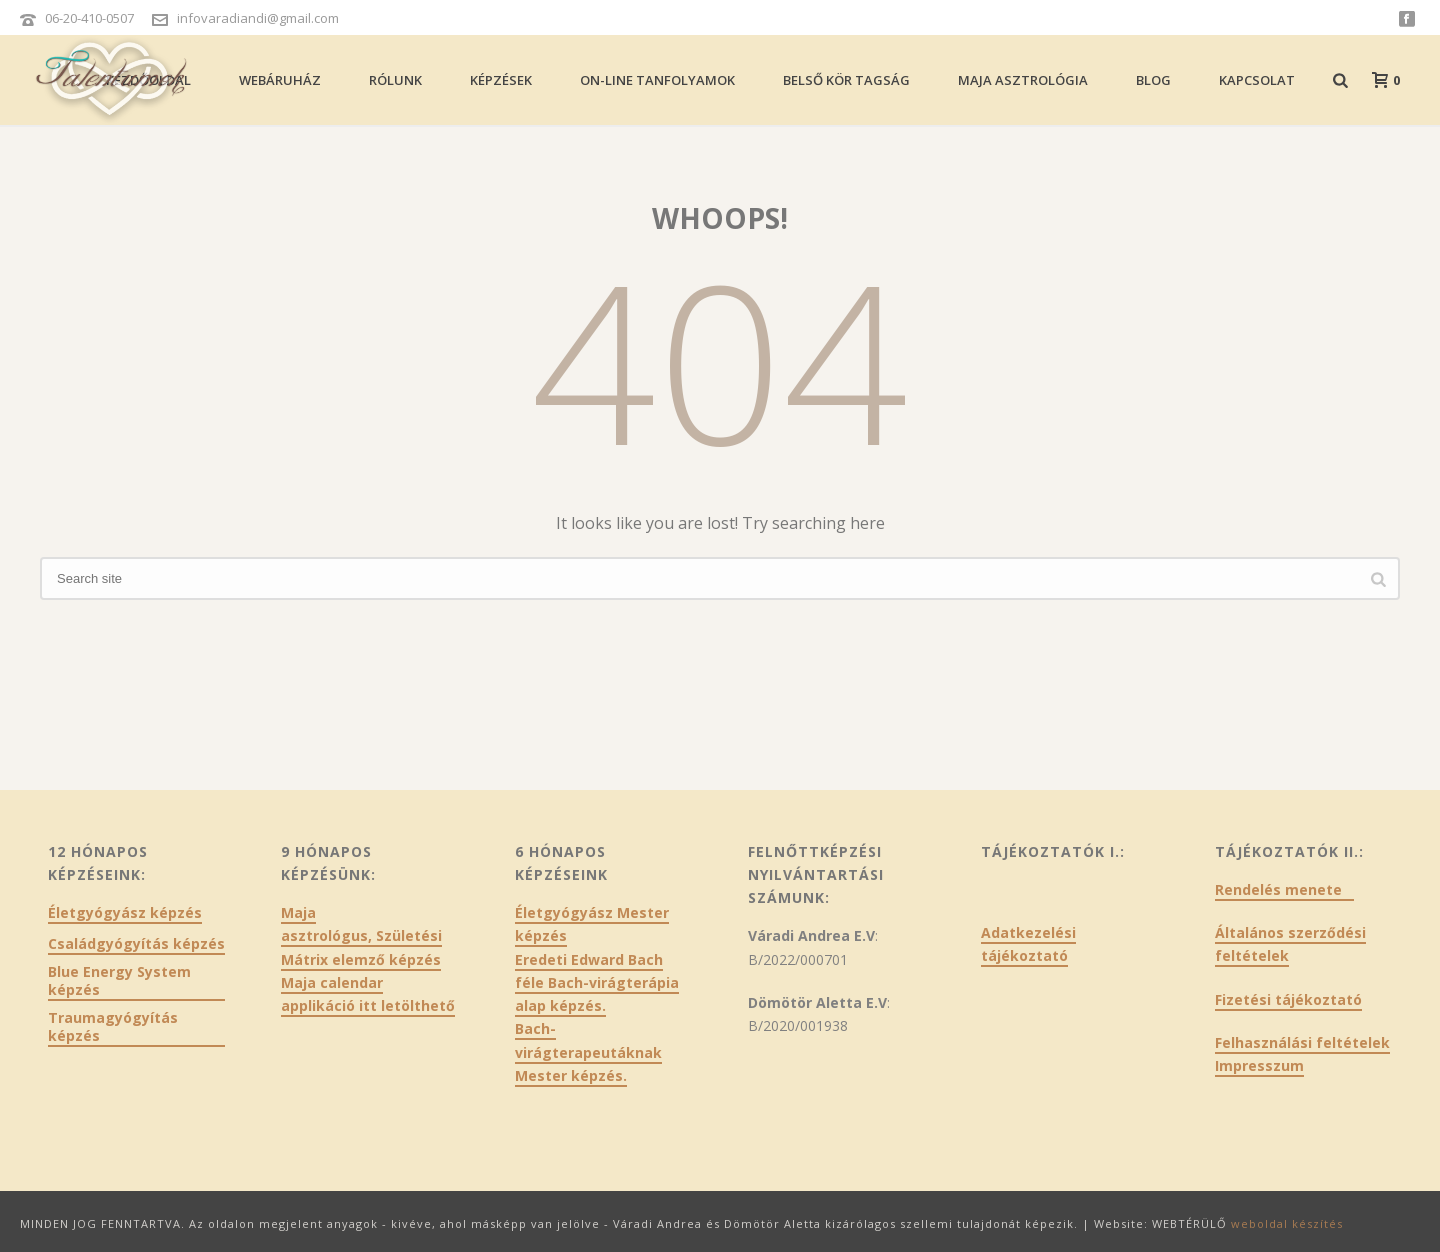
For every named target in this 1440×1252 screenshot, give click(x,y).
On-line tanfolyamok (657, 80)
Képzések (501, 80)
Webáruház (280, 80)
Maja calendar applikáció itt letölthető (368, 994)
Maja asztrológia (1023, 80)
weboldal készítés (1287, 1223)
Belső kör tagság (846, 80)
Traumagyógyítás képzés (113, 1027)
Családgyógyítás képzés (136, 944)
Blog (1153, 80)
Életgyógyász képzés (125, 913)
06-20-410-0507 (89, 18)
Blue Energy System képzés (119, 981)
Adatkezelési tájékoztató (1028, 944)
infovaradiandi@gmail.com (258, 18)
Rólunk (395, 80)
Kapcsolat (1257, 80)
